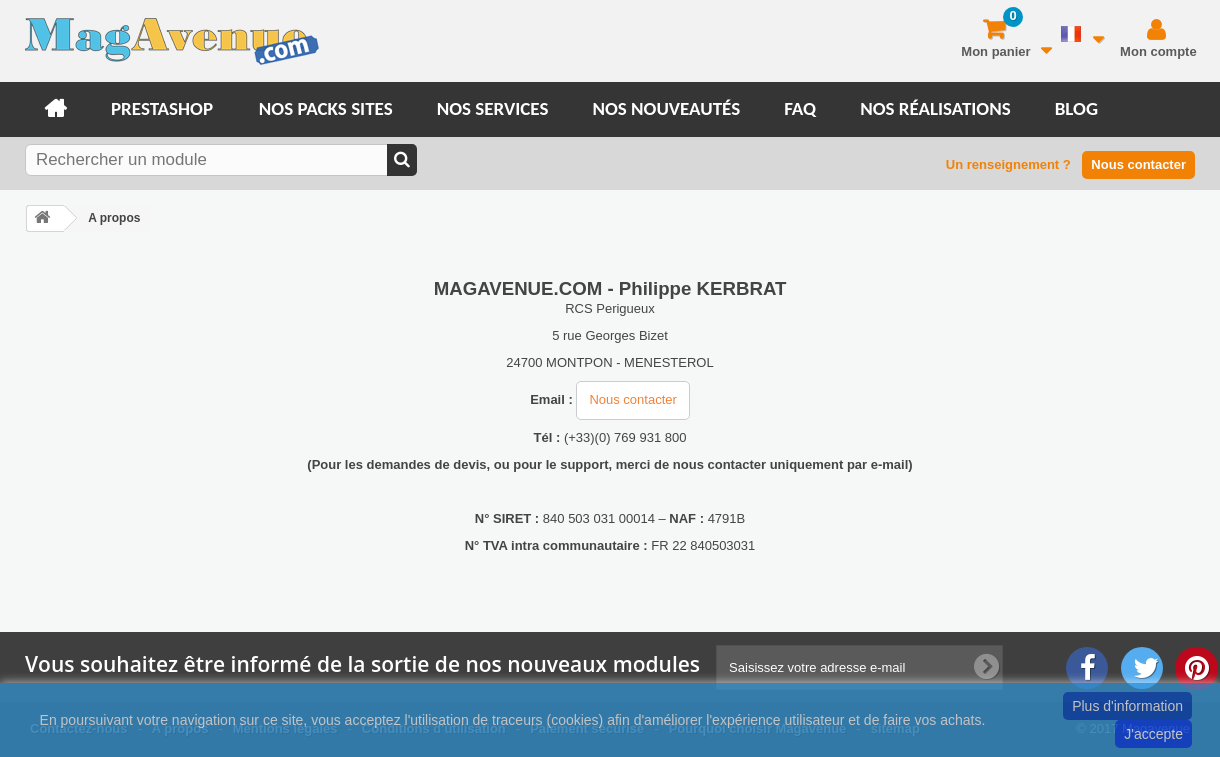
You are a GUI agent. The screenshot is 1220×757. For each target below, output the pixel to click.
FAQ (800, 108)
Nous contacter (1138, 164)
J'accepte (1153, 734)
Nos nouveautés (666, 108)
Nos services (493, 108)
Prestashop (162, 108)
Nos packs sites (326, 108)
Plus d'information (1127, 706)
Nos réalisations (935, 108)
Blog (1076, 108)
